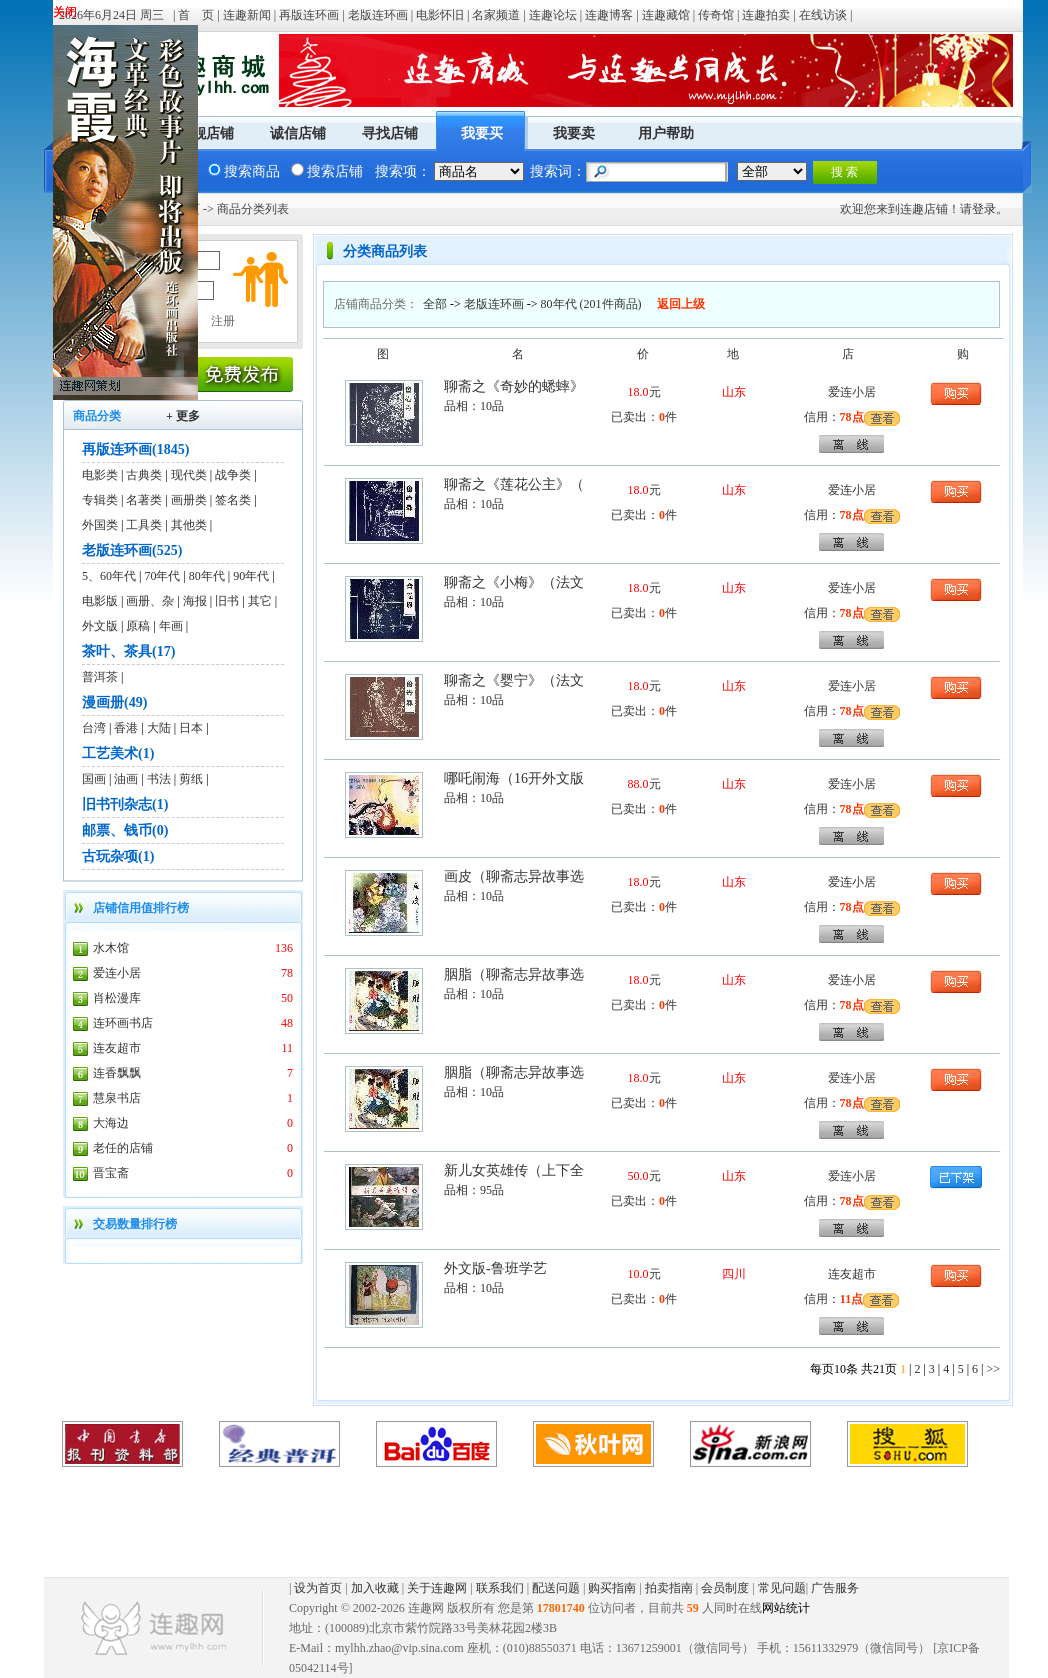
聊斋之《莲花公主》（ (514, 484)
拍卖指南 (669, 1588)
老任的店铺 (123, 1148)
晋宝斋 (111, 1173)
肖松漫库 (117, 998)
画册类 (189, 500)
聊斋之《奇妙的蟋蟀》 (514, 386)
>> (993, 1369)
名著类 (144, 500)
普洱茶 (100, 677)
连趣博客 (609, 15)
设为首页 (318, 1588)
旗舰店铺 (206, 133)
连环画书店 (123, 1023)
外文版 (100, 626)
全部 (435, 304)
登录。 (990, 209)
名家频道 (496, 15)
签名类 (233, 500)
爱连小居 (117, 973)
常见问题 (782, 1588)
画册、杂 (150, 601)
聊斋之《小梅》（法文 (514, 582)
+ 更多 (183, 416)
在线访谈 (823, 15)
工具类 (144, 525)
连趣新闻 (247, 15)
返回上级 (681, 304)
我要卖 (574, 133)
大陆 (159, 728)
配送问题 (556, 1588)
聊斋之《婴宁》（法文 (514, 680)
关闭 (65, 12)
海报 (195, 601)
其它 (260, 601)
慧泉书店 (117, 1098)
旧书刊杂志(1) (125, 804)
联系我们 (500, 1588)
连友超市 (117, 1048)
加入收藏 (375, 1588)
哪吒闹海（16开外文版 (514, 778)
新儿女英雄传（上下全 (514, 1170)
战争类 (233, 475)
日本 (191, 728)
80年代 (207, 576)
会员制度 (725, 1588)
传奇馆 (716, 15)
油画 (126, 779)
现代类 (189, 475)
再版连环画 (309, 15)
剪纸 (191, 779)
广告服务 (835, 1588)
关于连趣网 (437, 1588)
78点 (852, 417)
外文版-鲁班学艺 (495, 1268)
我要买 (482, 133)
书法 (159, 779)
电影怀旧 (440, 15)
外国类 (100, 525)
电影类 (100, 475)
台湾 (94, 728)
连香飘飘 (117, 1073)
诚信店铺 (298, 133)
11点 (851, 1299)
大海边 (111, 1123)
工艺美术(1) (118, 753)
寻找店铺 (390, 133)
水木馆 (111, 948)
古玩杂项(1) (118, 856)
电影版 (100, 601)
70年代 (162, 576)
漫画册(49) (114, 702)
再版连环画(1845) (135, 449)
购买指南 (612, 1588)
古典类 (144, 475)
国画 (94, 779)
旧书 (227, 601)
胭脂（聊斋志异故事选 (514, 974)
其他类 (189, 525)
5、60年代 (109, 576)
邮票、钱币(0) (125, 830)
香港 (126, 728)
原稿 (138, 626)
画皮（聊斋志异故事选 (514, 876)
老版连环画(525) (132, 550)
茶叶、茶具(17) (128, 651)
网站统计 (786, 1608)
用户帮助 (666, 133)
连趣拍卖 (766, 15)
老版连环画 (378, 15)
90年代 (251, 576)
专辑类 (100, 500)
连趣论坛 (553, 15)
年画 (171, 626)
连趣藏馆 (666, 15)
